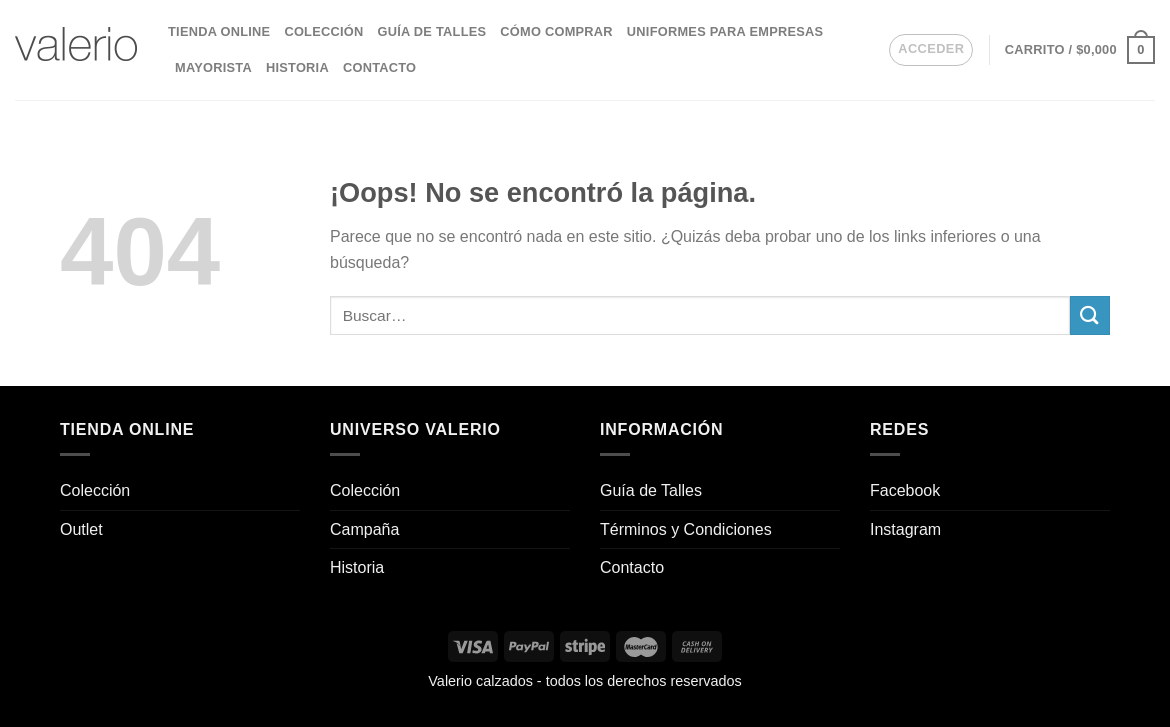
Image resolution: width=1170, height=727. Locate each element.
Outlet (81, 529)
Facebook (905, 490)
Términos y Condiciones (686, 529)
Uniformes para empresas (725, 31)
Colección (323, 31)
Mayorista (213, 67)
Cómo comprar (556, 31)
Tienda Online (219, 31)
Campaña (364, 529)
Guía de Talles (431, 31)
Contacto (379, 67)
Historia (297, 67)
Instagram (905, 529)
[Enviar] (1090, 315)
